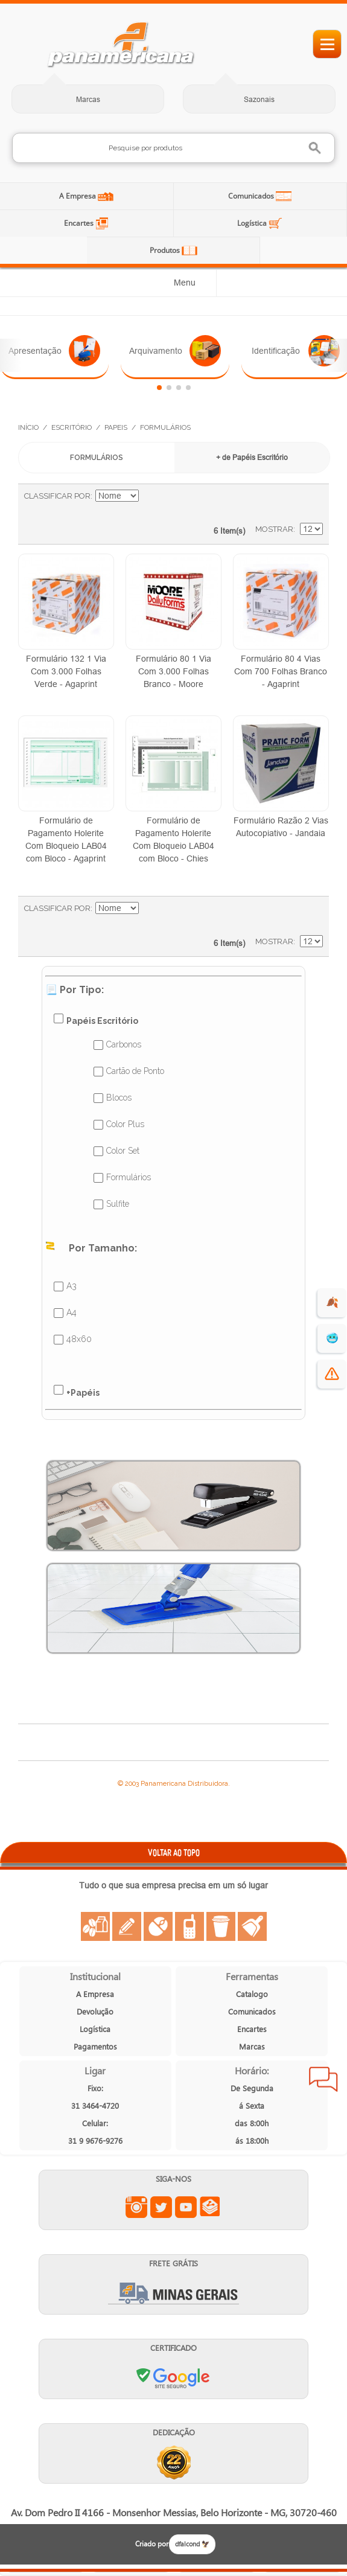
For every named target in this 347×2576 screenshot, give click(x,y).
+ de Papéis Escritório (252, 457)
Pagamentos (95, 2046)
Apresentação (54, 350)
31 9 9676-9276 (95, 2140)
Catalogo (252, 1994)
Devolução (95, 2011)
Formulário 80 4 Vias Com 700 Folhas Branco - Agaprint (280, 671)
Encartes (79, 223)
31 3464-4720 (95, 2105)
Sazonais (259, 99)
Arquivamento (174, 350)
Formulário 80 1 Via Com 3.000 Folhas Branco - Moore (173, 671)
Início (28, 427)
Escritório (71, 427)
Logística (253, 223)
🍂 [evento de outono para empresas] (332, 1302)
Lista (308, 502)
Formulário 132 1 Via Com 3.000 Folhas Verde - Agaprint (66, 671)
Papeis (115, 427)
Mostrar (274, 529)
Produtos (166, 250)
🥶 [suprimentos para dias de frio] (332, 1338)
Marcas (88, 99)
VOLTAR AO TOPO (174, 1852)
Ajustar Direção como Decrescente (150, 496)
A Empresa (78, 196)
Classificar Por (57, 495)
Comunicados (252, 196)
